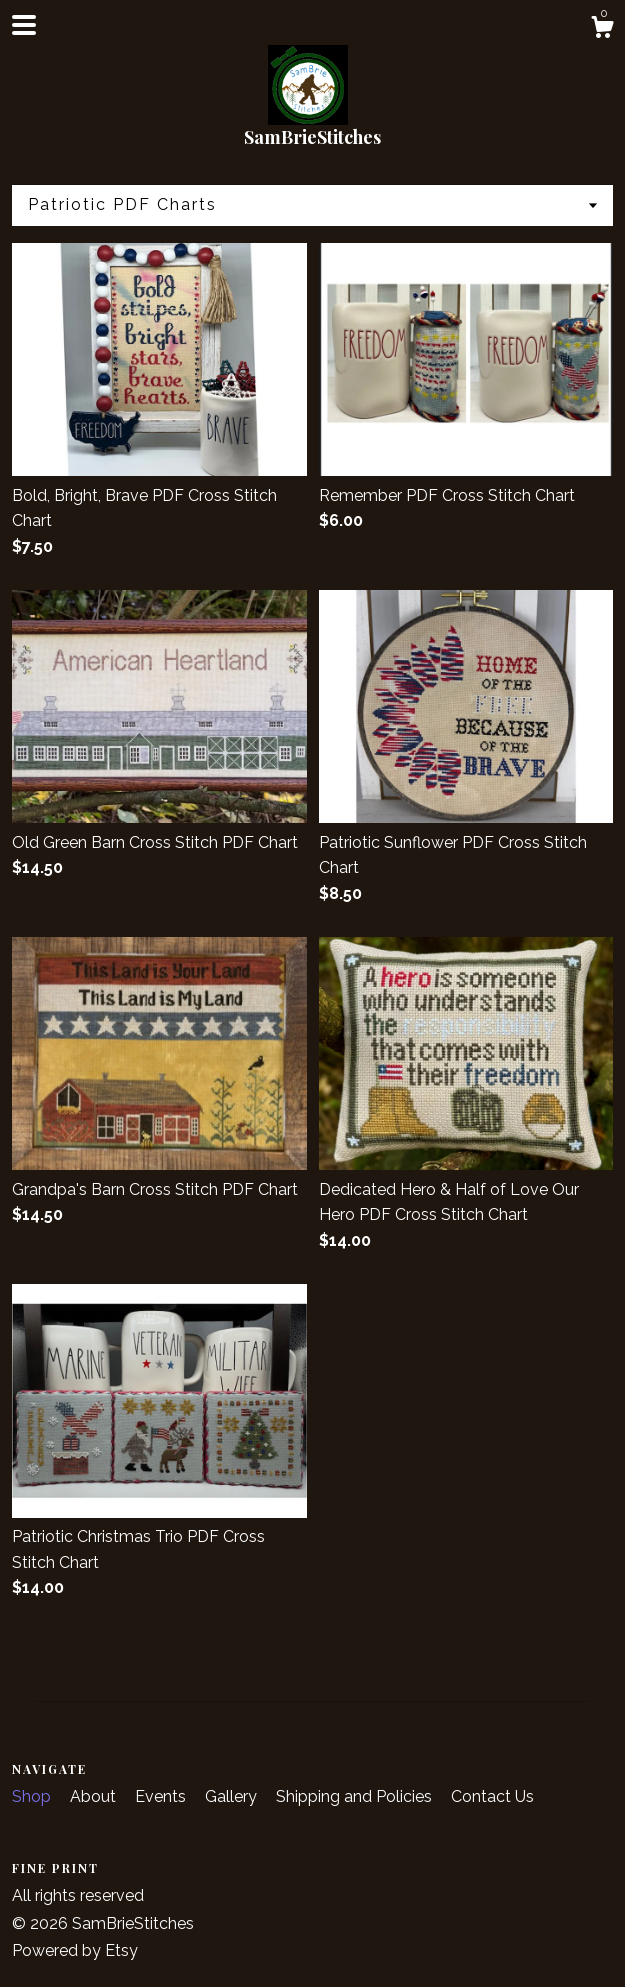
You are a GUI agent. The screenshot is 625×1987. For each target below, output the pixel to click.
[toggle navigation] (24, 25)
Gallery (233, 1796)
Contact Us (492, 1796)
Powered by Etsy (75, 1950)
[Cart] (602, 30)
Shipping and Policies (356, 1796)
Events (162, 1796)
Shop (33, 1796)
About (95, 1796)
